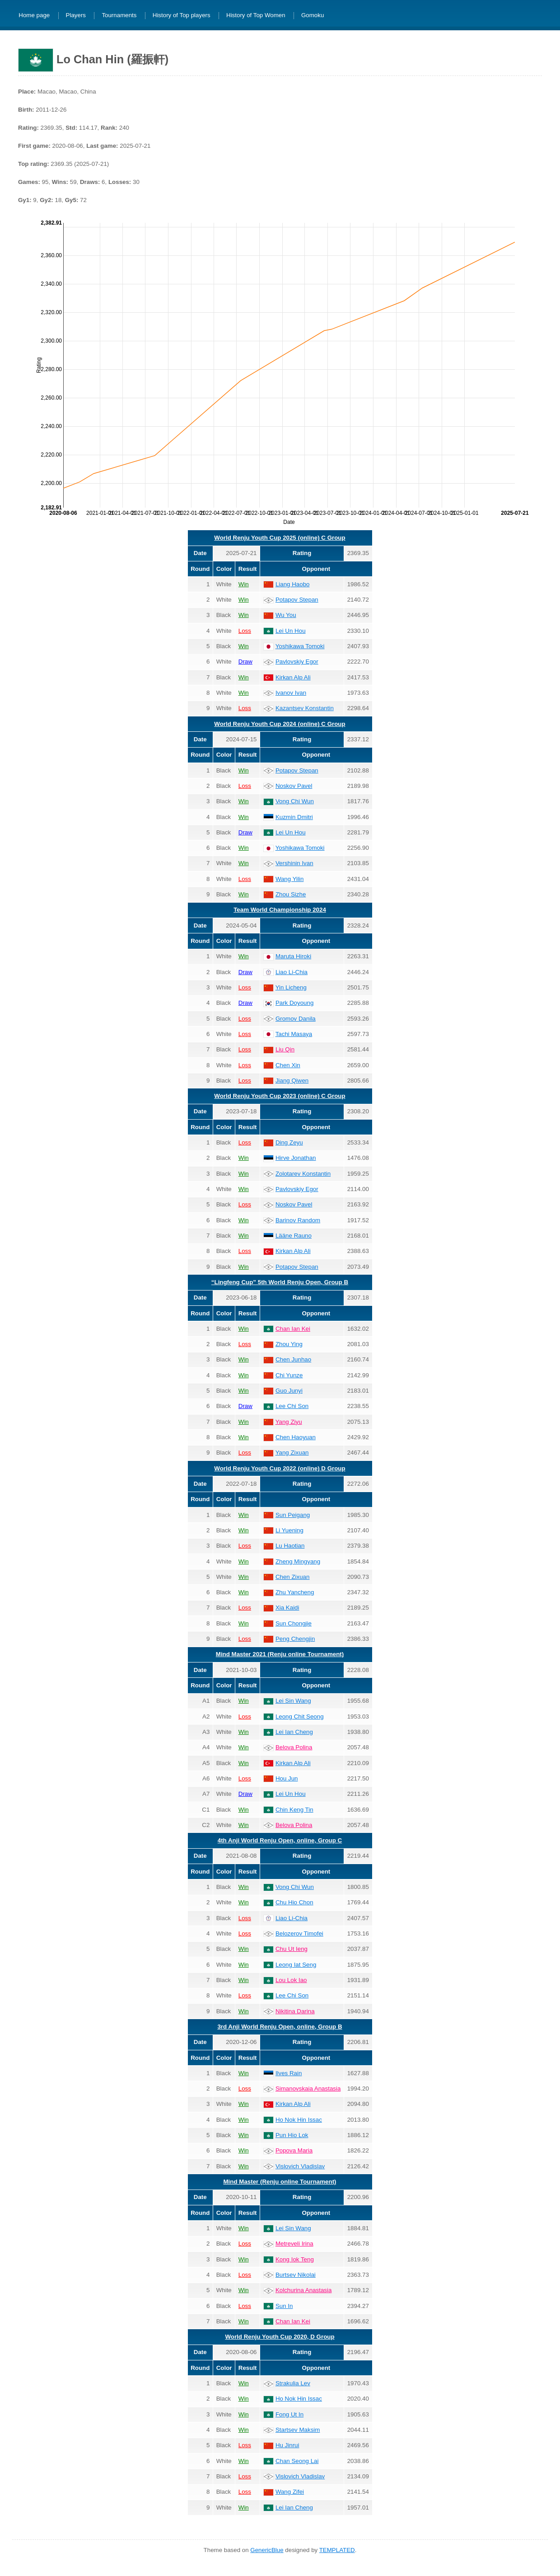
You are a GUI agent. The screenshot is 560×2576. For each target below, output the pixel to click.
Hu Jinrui (287, 2445)
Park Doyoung (294, 1002)
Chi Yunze (289, 1375)
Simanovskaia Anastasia (308, 2088)
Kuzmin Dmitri (294, 817)
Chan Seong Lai (297, 2461)
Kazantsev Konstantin (304, 708)
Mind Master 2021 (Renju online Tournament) (280, 1654)
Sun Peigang (292, 1515)
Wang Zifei (289, 2491)
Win (243, 584)
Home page (34, 15)
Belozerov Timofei (299, 1933)
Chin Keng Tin (294, 1809)
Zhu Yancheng (294, 1592)
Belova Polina (294, 1747)
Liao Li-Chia (291, 972)
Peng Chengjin (295, 1638)
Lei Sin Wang (293, 1700)
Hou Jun (286, 1778)
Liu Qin (284, 1049)
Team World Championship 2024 (279, 909)
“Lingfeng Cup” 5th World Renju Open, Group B (279, 1282)
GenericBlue (266, 2550)
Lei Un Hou (290, 630)
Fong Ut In (289, 2414)
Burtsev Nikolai (295, 2274)
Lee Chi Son (291, 1406)
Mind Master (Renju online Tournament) (279, 2181)
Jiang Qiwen (291, 1080)
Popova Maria (294, 2150)
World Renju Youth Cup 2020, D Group (279, 2336)
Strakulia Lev (292, 2383)
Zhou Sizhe (290, 894)
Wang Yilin (289, 879)
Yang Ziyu (288, 1421)
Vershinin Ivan (294, 863)
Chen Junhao (293, 1359)
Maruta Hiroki (293, 956)
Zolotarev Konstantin (303, 1173)
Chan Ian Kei (292, 1328)
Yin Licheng (291, 987)
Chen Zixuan (292, 1576)
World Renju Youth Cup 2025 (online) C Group (279, 537)
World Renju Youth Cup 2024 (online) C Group (279, 724)
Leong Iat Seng (295, 1964)
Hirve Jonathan (295, 1157)
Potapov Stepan (296, 599)
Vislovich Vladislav (300, 2166)
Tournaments (119, 15)
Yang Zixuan (292, 1452)
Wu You (285, 615)
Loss (244, 630)
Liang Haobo (292, 584)
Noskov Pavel (294, 785)
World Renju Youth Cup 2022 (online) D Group (279, 1468)
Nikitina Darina (295, 2011)
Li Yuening (289, 1530)
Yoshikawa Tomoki (300, 646)
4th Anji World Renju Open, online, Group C (280, 1840)
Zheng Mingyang (297, 1561)
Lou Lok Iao (291, 1980)
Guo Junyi (289, 1390)
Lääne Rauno (293, 1235)
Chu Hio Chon (294, 1902)
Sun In (284, 2306)
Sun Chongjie (293, 1623)
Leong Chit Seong (299, 1716)
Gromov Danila (295, 1018)
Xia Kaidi (287, 1607)
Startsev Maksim (297, 2429)
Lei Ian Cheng (294, 1731)
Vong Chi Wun (294, 801)
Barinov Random (297, 1220)
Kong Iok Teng (294, 2259)
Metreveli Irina (294, 2243)
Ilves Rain (288, 2073)
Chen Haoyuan (295, 1437)
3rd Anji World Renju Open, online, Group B (279, 2026)
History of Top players (181, 15)
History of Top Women (255, 15)
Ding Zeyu (289, 1142)
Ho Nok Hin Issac (298, 2119)
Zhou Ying (289, 1344)
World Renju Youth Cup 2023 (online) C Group (279, 1096)
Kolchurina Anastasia (303, 2290)
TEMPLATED (337, 2550)
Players (76, 15)
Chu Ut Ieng (291, 1948)
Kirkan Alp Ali (293, 677)
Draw (245, 661)
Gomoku (312, 15)
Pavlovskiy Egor (296, 661)
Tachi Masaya (294, 1034)
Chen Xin (287, 1065)
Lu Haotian (289, 1545)
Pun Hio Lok (291, 2135)
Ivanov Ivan (290, 692)
